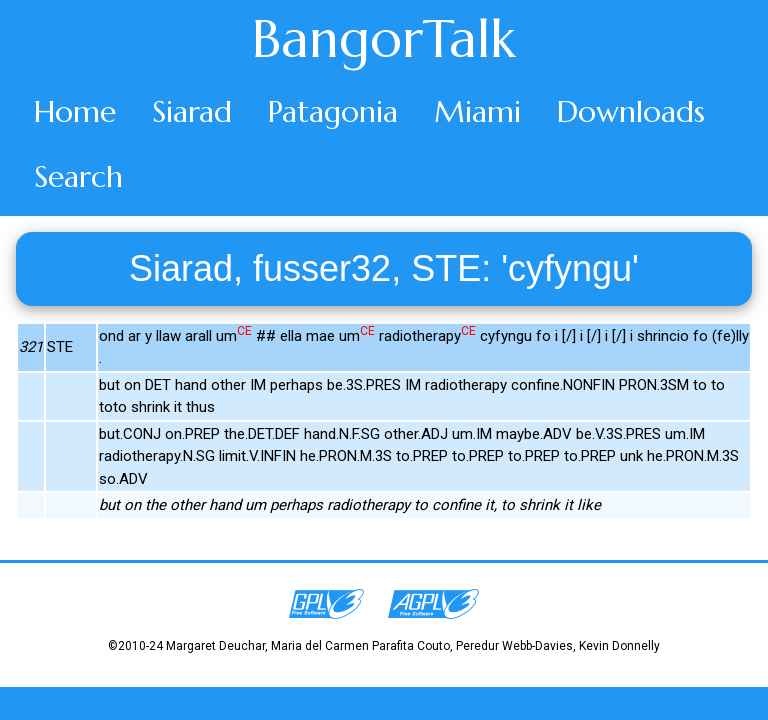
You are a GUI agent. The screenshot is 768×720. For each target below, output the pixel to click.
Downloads (631, 111)
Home (75, 111)
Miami (477, 111)
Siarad (192, 111)
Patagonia (333, 111)
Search (78, 176)
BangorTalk (384, 39)
